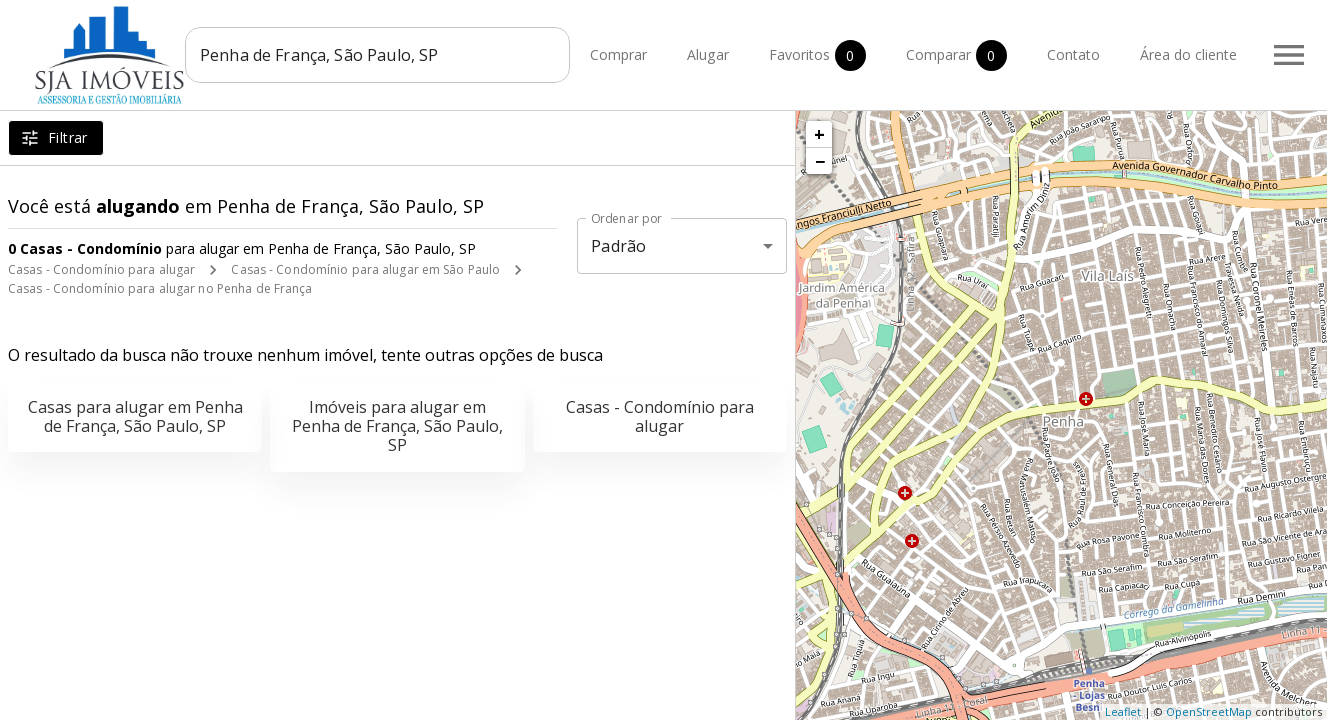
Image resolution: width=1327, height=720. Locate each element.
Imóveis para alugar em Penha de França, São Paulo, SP (397, 426)
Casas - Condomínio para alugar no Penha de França (160, 288)
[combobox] (378, 55)
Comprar (619, 55)
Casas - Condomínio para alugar (101, 269)
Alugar (709, 55)
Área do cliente (1189, 55)
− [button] (820, 161)
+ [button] (819, 134)
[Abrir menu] (1290, 55)
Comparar (957, 55)
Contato (1074, 55)
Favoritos (818, 55)
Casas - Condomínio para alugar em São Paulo (365, 269)
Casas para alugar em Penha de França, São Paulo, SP (135, 416)
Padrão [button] (618, 246)
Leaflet (1123, 711)
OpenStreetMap (1209, 711)
